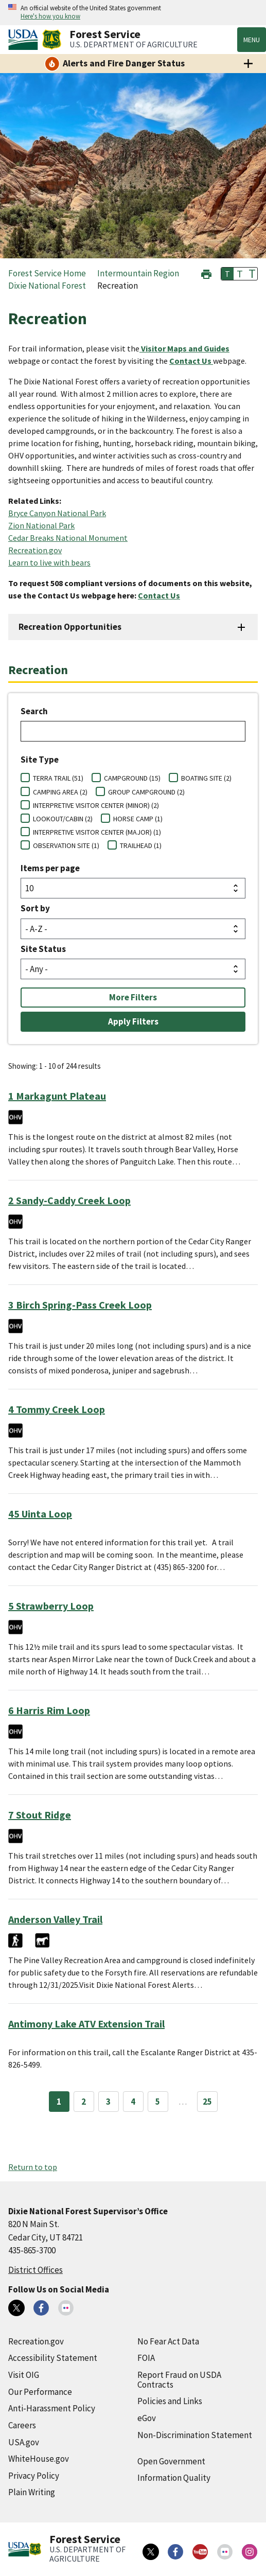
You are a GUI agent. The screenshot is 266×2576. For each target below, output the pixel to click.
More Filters (133, 997)
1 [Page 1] (59, 2101)
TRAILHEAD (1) (141, 845)
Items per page (50, 868)
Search (34, 711)
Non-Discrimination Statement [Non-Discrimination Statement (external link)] (194, 2435)
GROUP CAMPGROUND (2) (146, 792)
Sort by (35, 908)
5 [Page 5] (157, 2101)
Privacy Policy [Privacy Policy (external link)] (33, 2475)
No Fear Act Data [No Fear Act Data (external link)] (168, 2341)
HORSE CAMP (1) (138, 818)
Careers (22, 2425)
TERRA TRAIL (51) (58, 778)
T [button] (227, 274)
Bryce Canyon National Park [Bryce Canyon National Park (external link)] (57, 513)
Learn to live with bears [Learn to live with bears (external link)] (49, 562)
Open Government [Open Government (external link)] (171, 2461)
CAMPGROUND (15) (132, 778)
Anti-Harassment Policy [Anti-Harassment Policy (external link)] (51, 2408)
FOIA (146, 2357)
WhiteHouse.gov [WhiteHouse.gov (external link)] (38, 2458)
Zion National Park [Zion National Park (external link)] (41, 525)
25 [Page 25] (207, 2101)
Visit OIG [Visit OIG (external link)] (23, 2374)
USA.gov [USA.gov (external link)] (23, 2442)
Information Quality (173, 2477)
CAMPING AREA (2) (60, 792)
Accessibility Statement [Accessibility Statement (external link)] (52, 2357)
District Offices (35, 2269)
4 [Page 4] (133, 2101)
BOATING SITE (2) (206, 778)
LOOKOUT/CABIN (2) (63, 818)
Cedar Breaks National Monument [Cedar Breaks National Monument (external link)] (68, 538)
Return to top (32, 2167)
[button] (206, 273)
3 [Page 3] (108, 2101)
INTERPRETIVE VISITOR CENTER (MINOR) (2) (96, 805)
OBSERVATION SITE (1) (66, 845)
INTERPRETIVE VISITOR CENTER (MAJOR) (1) (97, 832)
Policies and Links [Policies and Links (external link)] (169, 2401)
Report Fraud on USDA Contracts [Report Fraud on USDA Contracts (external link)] (179, 2379)
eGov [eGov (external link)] (146, 2418)
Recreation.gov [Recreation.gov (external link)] (35, 550)
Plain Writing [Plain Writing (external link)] (31, 2492)
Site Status (43, 949)
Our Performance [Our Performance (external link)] (40, 2391)
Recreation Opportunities (70, 626)
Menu (251, 39)
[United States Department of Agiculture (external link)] (25, 39)
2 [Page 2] (83, 2101)
